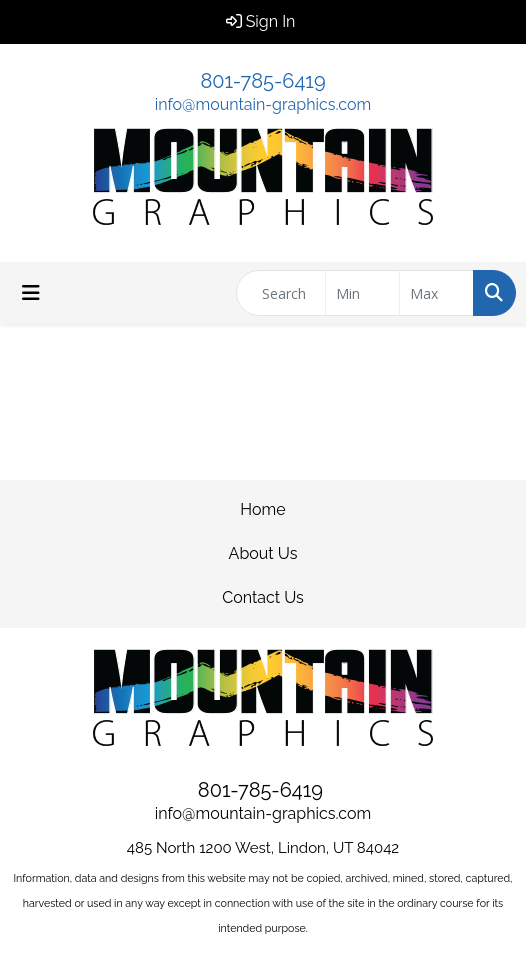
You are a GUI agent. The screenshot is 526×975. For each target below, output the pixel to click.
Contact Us (263, 597)
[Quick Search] (281, 293)
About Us (263, 553)
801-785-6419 (262, 81)
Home (262, 509)
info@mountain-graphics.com (263, 104)
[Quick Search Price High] (436, 293)
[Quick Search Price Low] (362, 293)
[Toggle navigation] (31, 293)
